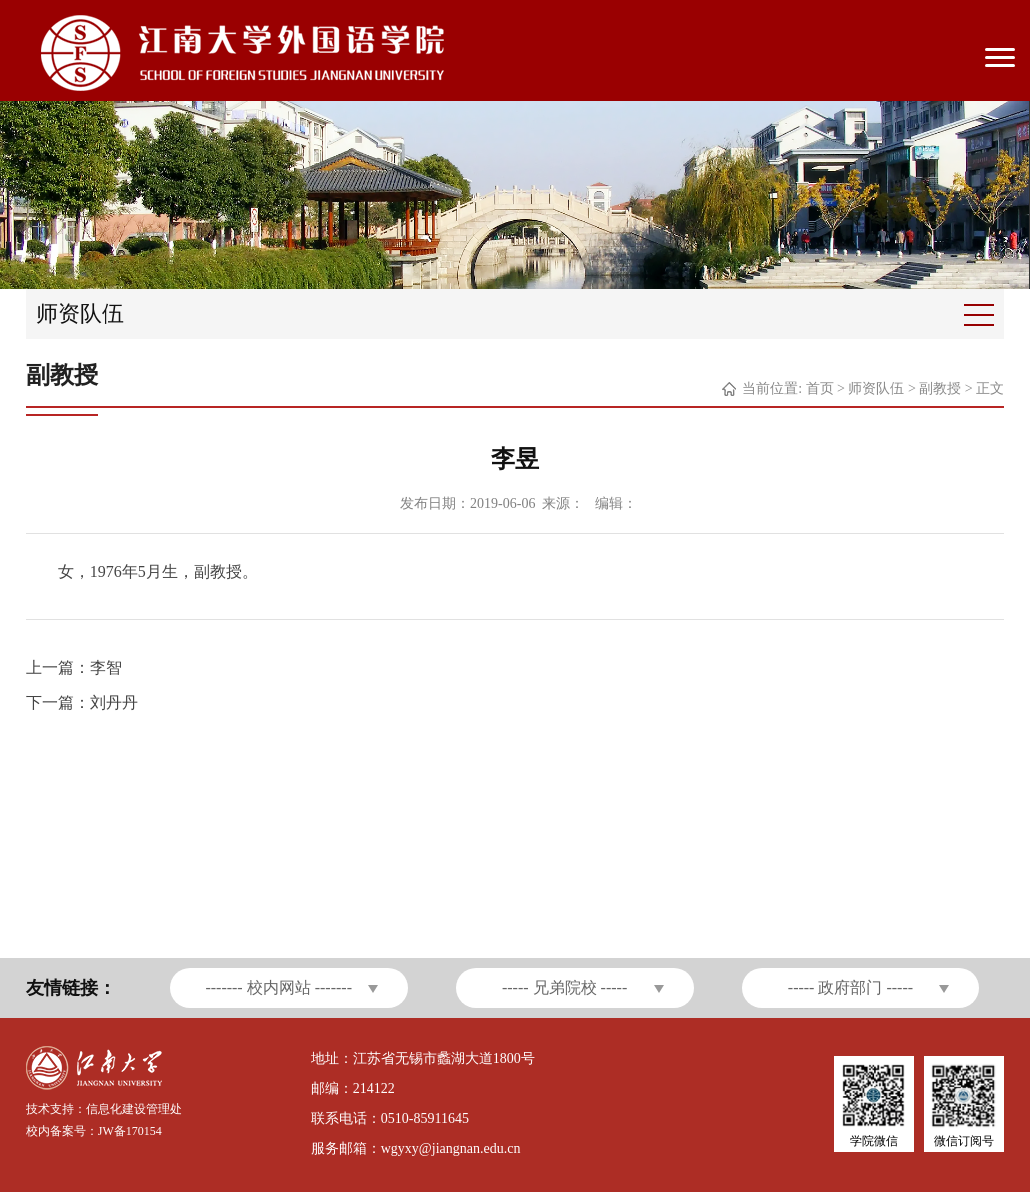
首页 (820, 388)
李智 (106, 667)
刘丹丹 (114, 702)
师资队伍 (876, 388)
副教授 (940, 388)
